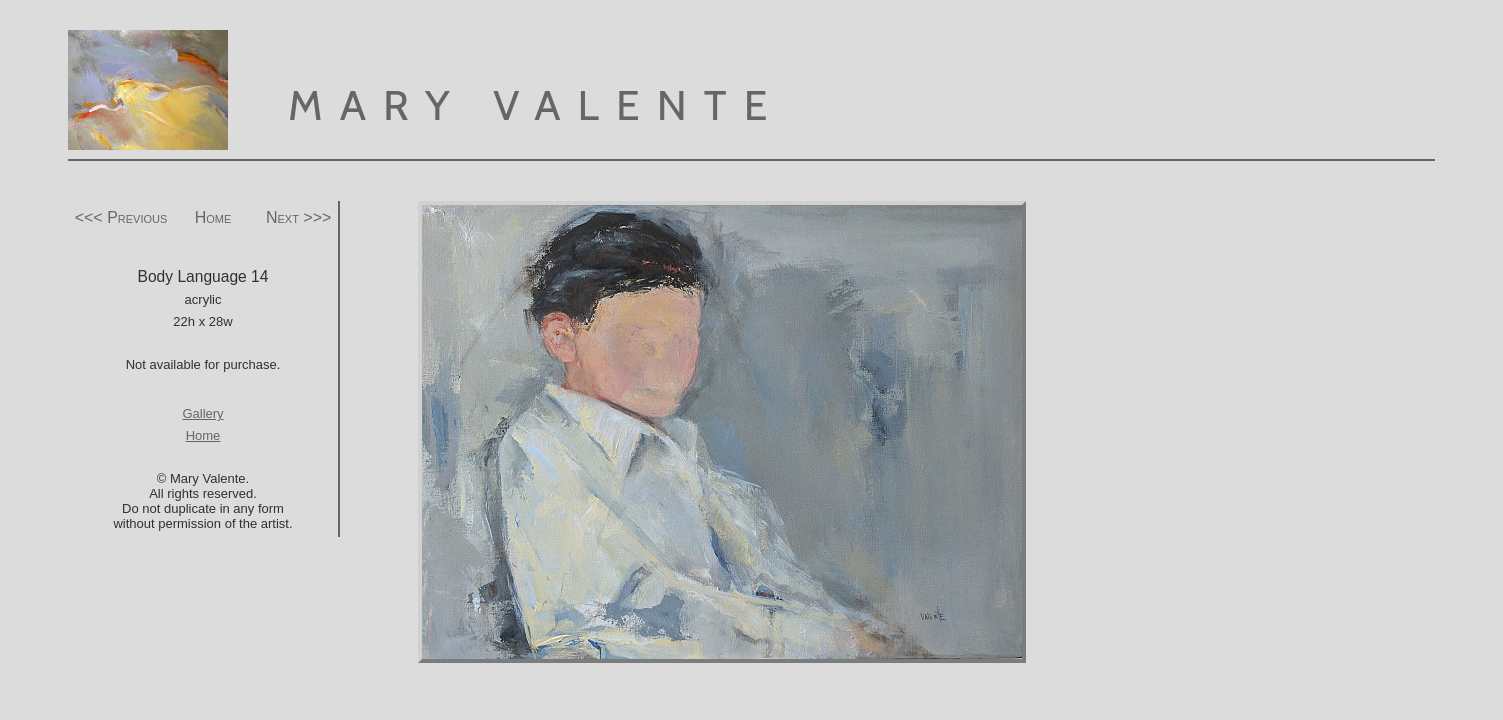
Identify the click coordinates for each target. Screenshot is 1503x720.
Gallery (202, 413)
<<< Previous (121, 217)
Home (213, 217)
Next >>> (298, 217)
